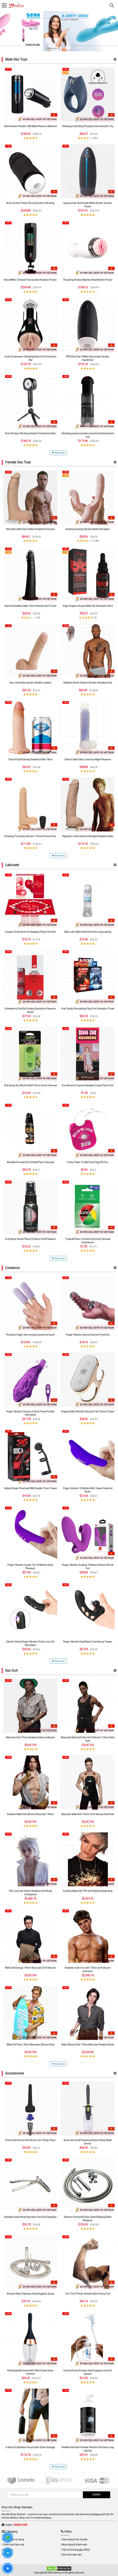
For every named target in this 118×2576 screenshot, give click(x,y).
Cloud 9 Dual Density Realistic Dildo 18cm (30, 759)
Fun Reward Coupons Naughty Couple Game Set (88, 1085)
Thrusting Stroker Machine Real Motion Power (87, 279)
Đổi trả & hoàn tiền (72, 2554)
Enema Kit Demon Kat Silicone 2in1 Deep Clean (30, 2140)
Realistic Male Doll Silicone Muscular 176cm (30, 1814)
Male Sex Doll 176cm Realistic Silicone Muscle (30, 1737)
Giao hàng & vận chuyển (74, 2539)
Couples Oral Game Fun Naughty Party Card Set (30, 931)
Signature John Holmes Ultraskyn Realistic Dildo (87, 836)
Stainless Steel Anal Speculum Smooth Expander (30, 2217)
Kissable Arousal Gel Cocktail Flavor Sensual (30, 1162)
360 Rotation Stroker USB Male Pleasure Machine (30, 126)
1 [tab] (57, 48)
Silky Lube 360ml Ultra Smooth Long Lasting (87, 931)
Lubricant (12, 865)
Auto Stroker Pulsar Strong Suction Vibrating (30, 203)
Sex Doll (11, 1670)
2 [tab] (60, 48)
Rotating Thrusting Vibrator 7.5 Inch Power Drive (30, 836)
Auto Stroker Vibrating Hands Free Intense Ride (30, 433)
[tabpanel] (59, 31)
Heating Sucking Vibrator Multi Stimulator (87, 529)
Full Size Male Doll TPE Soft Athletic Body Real (87, 1891)
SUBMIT (96, 2494)
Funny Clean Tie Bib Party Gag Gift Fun (87, 1162)
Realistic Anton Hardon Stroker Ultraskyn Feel (87, 682)
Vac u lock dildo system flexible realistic (30, 682)
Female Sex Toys (18, 462)
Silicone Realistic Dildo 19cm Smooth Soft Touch (30, 605)
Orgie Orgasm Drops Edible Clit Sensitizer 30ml (88, 605)
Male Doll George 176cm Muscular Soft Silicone (30, 1967)
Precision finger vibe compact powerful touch (30, 1334)
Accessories (14, 2073)
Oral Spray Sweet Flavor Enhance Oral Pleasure (30, 1239)
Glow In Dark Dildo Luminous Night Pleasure (88, 759)
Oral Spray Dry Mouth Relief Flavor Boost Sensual (30, 1085)
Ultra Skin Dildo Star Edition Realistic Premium (30, 529)
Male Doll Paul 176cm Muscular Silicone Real (30, 2044)
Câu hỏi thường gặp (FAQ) (76, 2549)
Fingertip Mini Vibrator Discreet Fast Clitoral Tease (87, 1411)
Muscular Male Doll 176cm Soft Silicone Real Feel (87, 1814)
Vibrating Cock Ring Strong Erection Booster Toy (87, 126)
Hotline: (16, 2524)
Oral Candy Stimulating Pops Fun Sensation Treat (87, 1008)
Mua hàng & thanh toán (74, 2544)
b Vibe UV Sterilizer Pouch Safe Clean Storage (30, 2447)
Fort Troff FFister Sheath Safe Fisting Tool (87, 2293)
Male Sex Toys (16, 59)
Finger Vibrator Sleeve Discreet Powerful (87, 1334)
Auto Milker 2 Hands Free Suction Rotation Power (30, 279)
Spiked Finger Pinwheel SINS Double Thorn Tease (30, 1488)
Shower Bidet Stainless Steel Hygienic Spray (30, 2293)
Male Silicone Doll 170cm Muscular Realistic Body (87, 2044)
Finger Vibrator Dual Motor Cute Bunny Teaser (87, 1641)
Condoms (12, 1268)
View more (58, 452)
